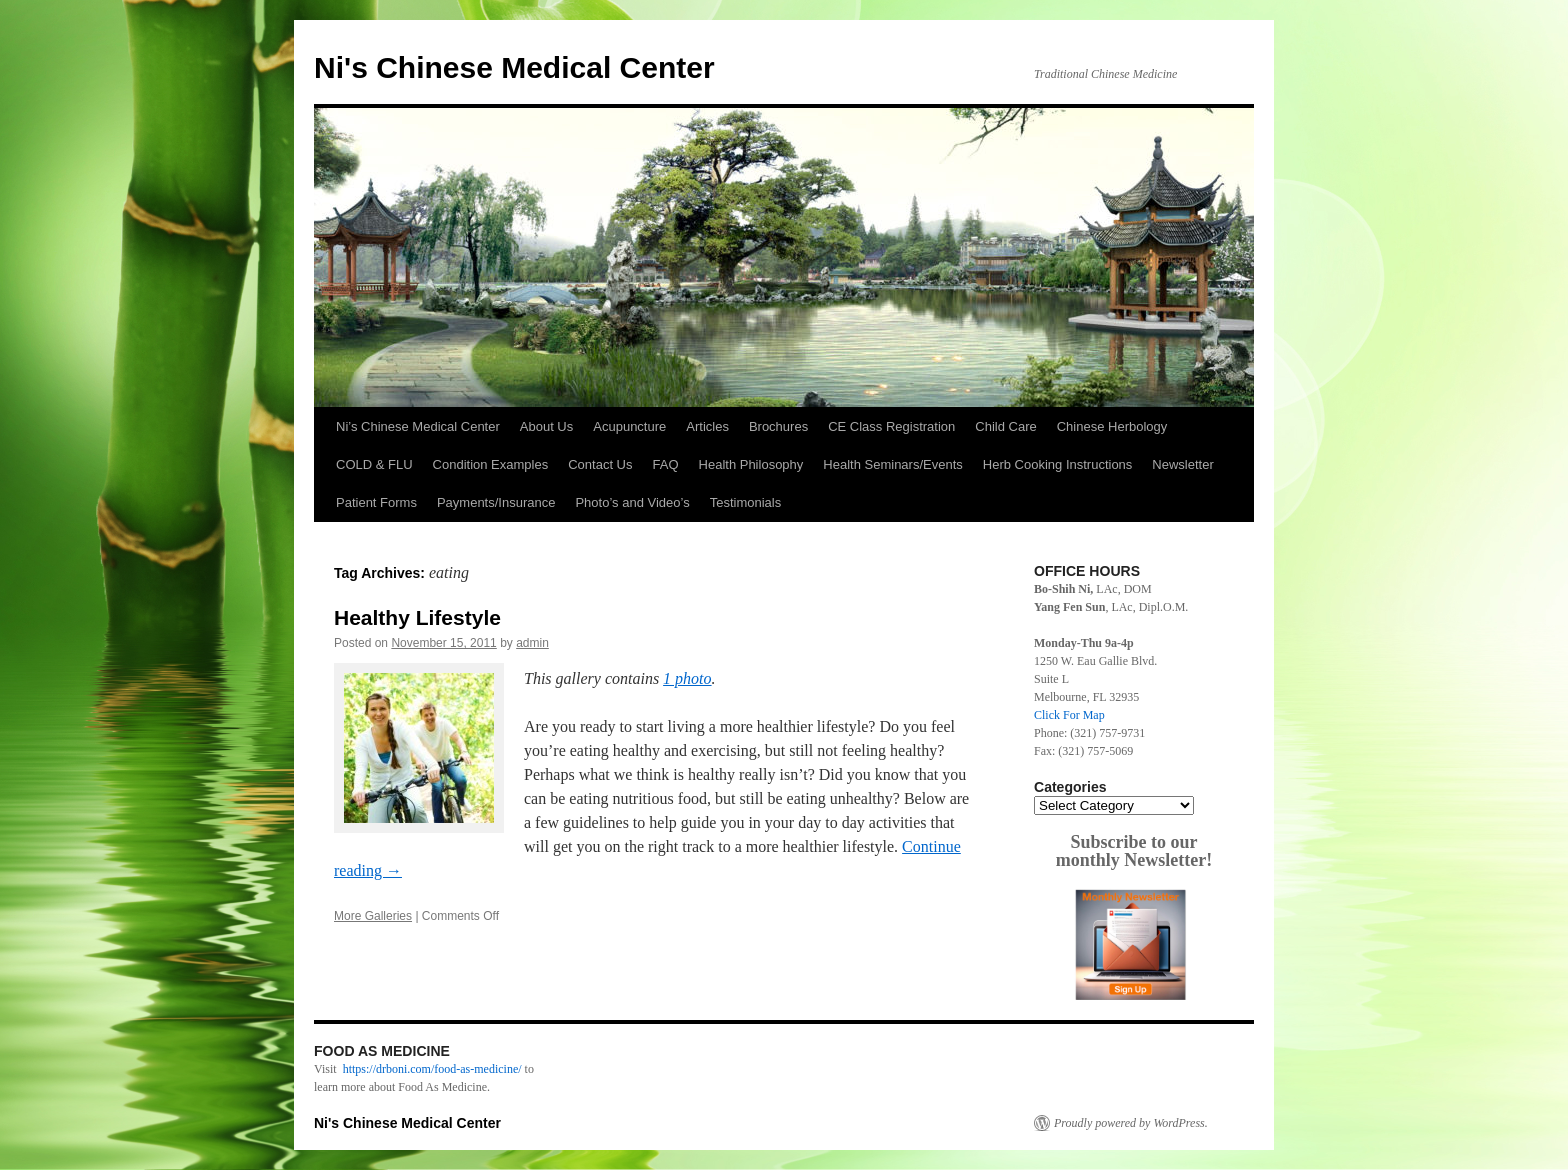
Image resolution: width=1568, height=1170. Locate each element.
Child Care (1005, 426)
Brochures (778, 426)
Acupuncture (629, 426)
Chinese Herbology (1112, 426)
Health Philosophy (751, 464)
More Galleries (373, 916)
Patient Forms (376, 502)
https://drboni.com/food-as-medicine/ (432, 1069)
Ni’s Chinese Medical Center (418, 426)
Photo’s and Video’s (632, 502)
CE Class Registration (891, 426)
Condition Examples (491, 464)
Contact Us (600, 464)
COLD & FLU (374, 464)
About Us (546, 426)
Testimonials (746, 502)
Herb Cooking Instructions (1058, 464)
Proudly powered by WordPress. (1131, 1123)
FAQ (666, 464)
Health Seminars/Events (892, 464)
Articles (707, 426)
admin (532, 643)
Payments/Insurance (496, 502)
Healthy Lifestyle (417, 617)
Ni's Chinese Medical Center (514, 67)
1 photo (687, 678)
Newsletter (1182, 464)
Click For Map (1069, 715)
